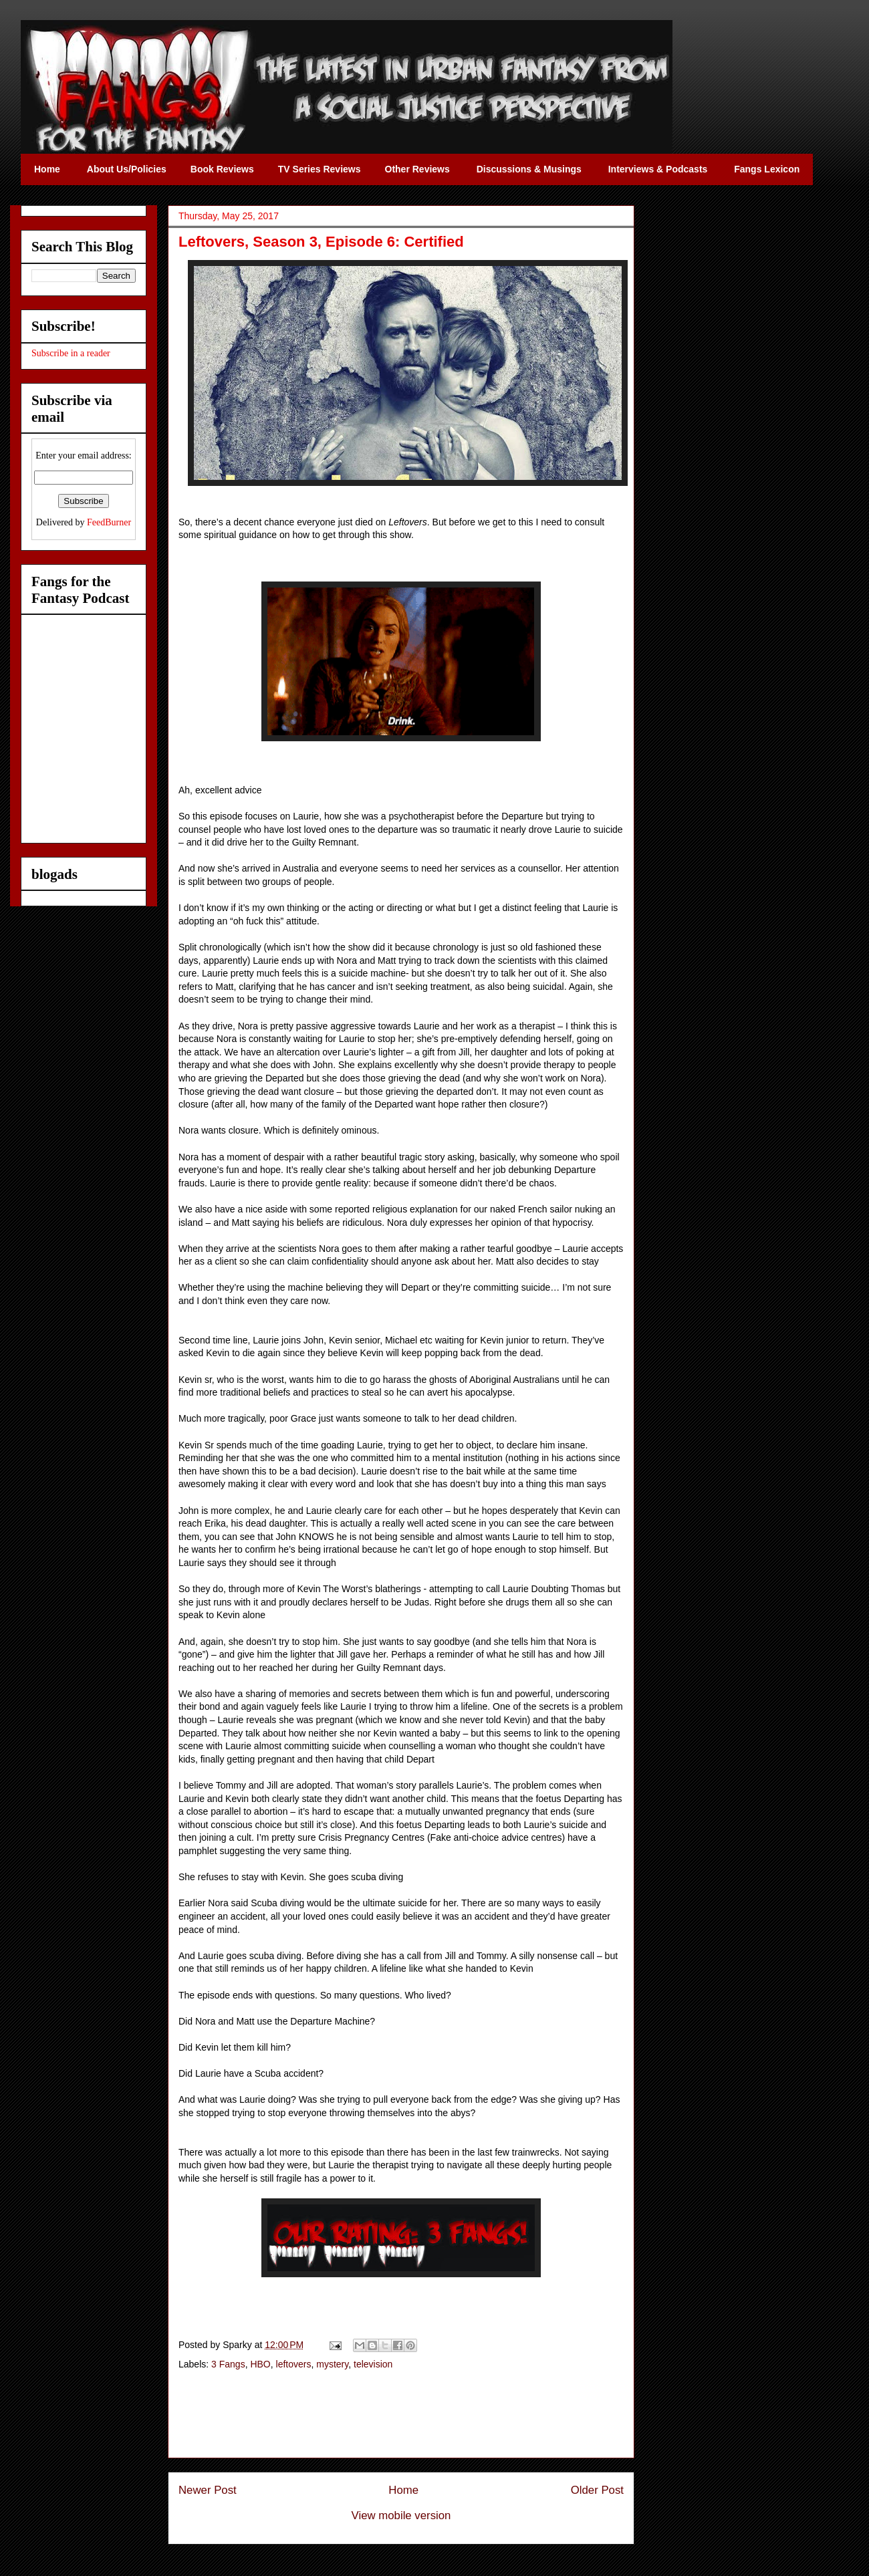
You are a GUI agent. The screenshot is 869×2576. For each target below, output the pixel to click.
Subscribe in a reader (70, 353)
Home (403, 2490)
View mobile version (401, 2515)
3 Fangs (228, 2364)
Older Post (597, 2490)
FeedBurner (109, 522)
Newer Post (207, 2490)
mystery (332, 2364)
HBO (260, 2364)
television (373, 2364)
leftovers (294, 2364)
